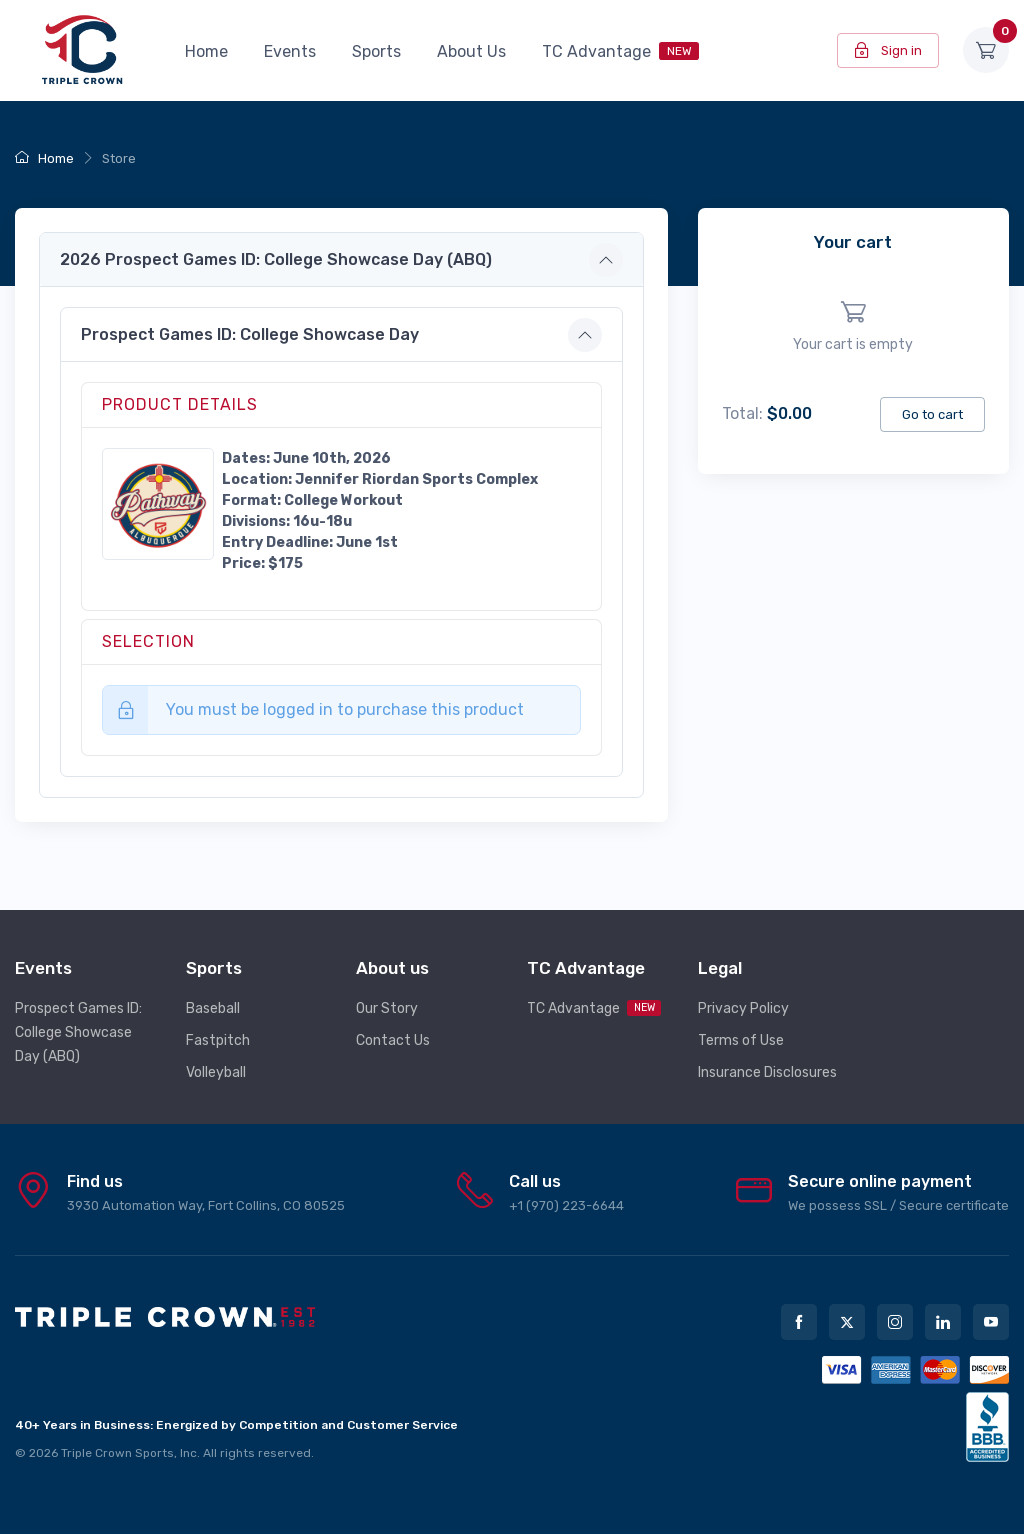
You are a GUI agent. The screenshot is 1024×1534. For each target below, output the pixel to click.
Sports (376, 51)
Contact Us (393, 1040)
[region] (853, 327)
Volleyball (216, 1072)
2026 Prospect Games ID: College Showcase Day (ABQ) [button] (276, 259)
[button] (158, 502)
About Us (471, 51)
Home (206, 51)
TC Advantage (620, 51)
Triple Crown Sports (117, 1453)
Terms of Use (741, 1040)
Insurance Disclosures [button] (767, 1072)
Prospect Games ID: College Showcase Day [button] (250, 334)
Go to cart (932, 414)
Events (290, 51)
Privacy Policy (743, 1008)
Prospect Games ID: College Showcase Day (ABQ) (78, 1032)
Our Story (387, 1008)
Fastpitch (218, 1040)
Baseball (213, 1008)
